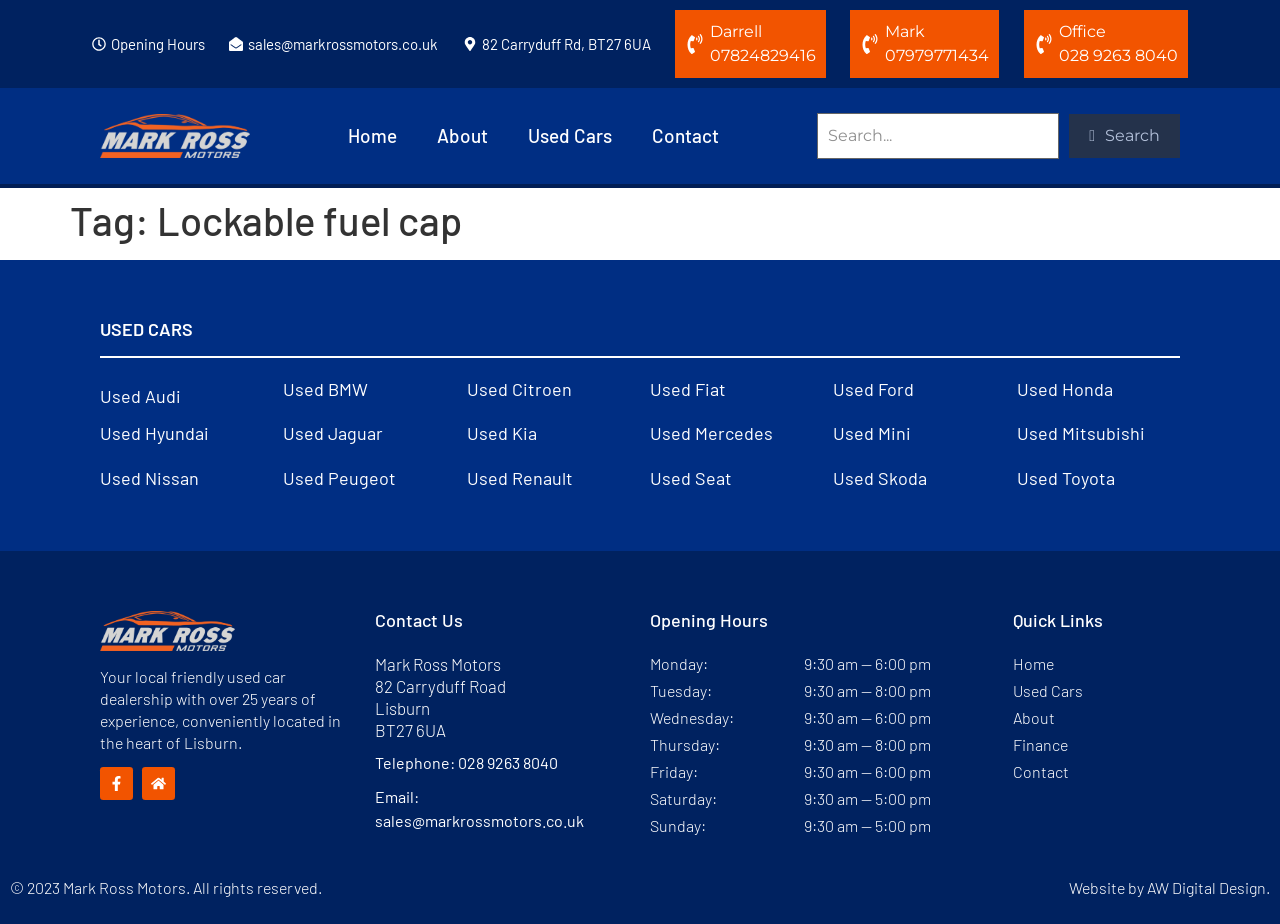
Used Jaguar (333, 433)
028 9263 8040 (508, 762)
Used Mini (872, 433)
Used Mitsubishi (1081, 433)
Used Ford (873, 389)
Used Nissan (149, 478)
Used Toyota (1066, 478)
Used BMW (325, 389)
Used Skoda (880, 478)
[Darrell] (695, 44)
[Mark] (870, 44)
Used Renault (520, 478)
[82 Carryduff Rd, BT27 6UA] (470, 44)
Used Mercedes (711, 433)
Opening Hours (158, 44)
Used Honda (1065, 389)
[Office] (1044, 44)
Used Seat (691, 478)
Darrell (736, 31)
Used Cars (570, 135)
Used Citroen (519, 389)
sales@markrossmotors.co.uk (343, 44)
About (462, 135)
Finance (1040, 744)
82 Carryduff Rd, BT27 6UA (566, 44)
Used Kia (502, 433)
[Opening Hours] (99, 44)
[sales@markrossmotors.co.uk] (236, 44)
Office (1082, 31)
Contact (685, 135)
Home (372, 135)
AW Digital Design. (1208, 887)
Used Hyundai (154, 433)
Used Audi (140, 396)
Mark (905, 31)
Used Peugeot (339, 478)
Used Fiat (688, 389)
